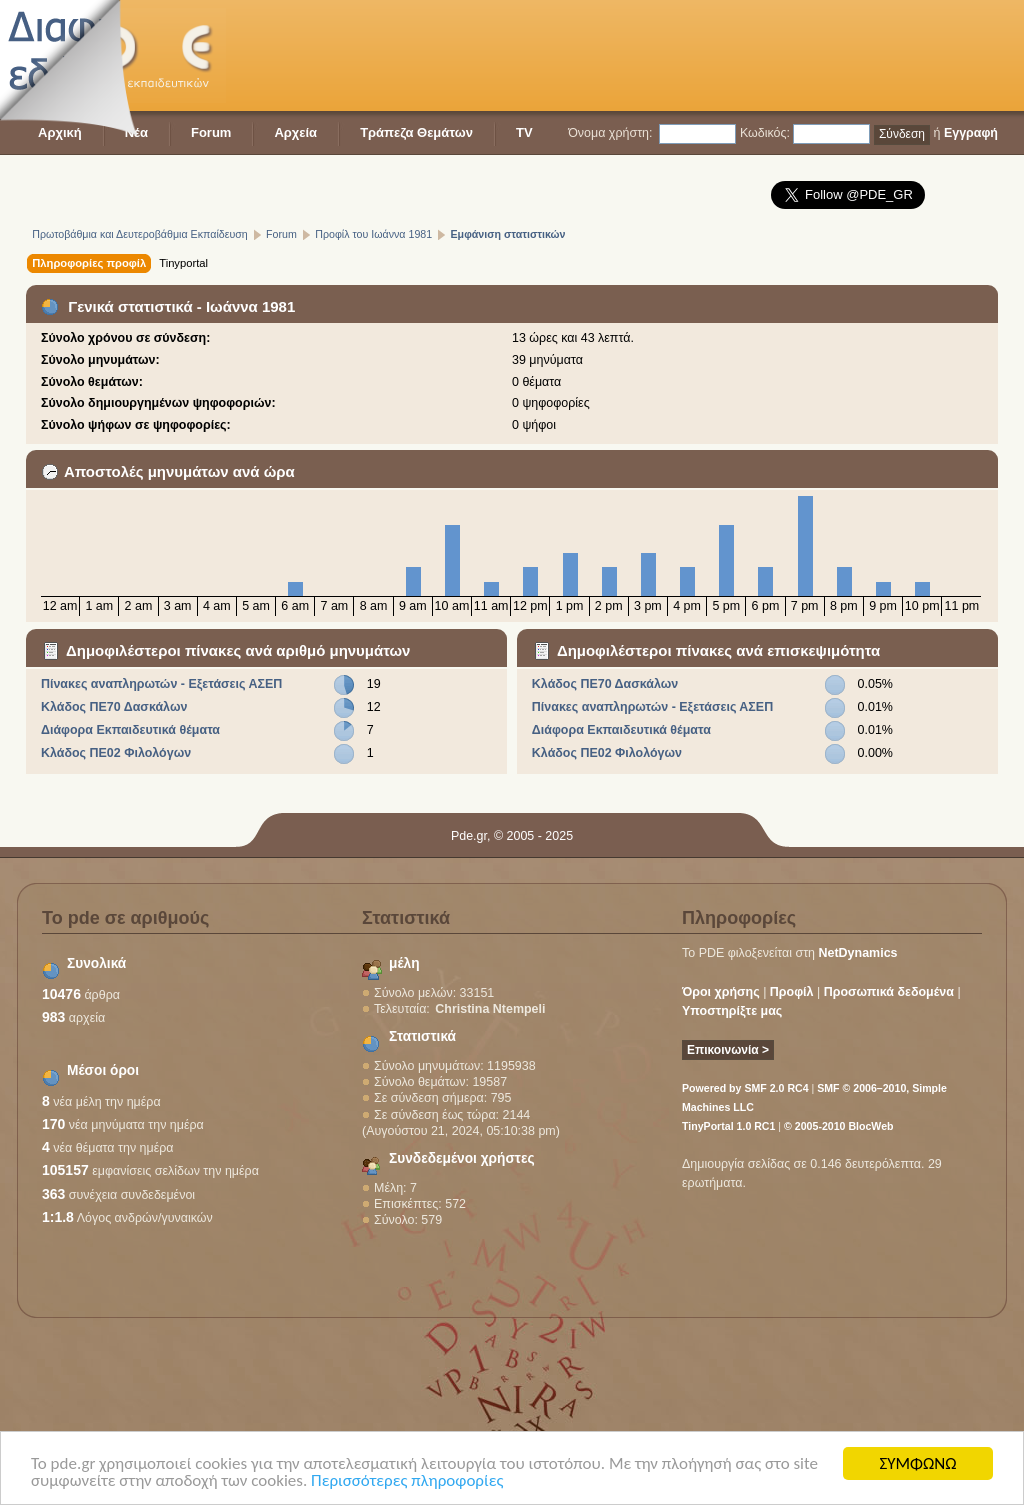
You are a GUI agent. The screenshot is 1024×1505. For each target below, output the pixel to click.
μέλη (404, 963)
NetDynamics (858, 953)
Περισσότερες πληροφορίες (407, 1481)
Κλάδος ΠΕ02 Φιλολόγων (116, 753)
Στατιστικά (422, 1036)
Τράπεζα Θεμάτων (416, 132)
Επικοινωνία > (728, 1050)
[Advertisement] (634, 55)
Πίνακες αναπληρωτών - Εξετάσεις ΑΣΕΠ (161, 684)
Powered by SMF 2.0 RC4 (745, 1088)
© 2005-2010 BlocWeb (838, 1126)
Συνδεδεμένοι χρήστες (462, 1158)
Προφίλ (792, 992)
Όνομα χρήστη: (610, 133)
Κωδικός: (765, 133)
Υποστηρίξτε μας (732, 1011)
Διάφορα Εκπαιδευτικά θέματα (130, 730)
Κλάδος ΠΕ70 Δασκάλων (114, 707)
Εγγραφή (971, 133)
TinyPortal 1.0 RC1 (728, 1126)
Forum (211, 132)
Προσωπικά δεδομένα (889, 992)
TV (524, 132)
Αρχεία (295, 132)
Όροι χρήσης (721, 992)
